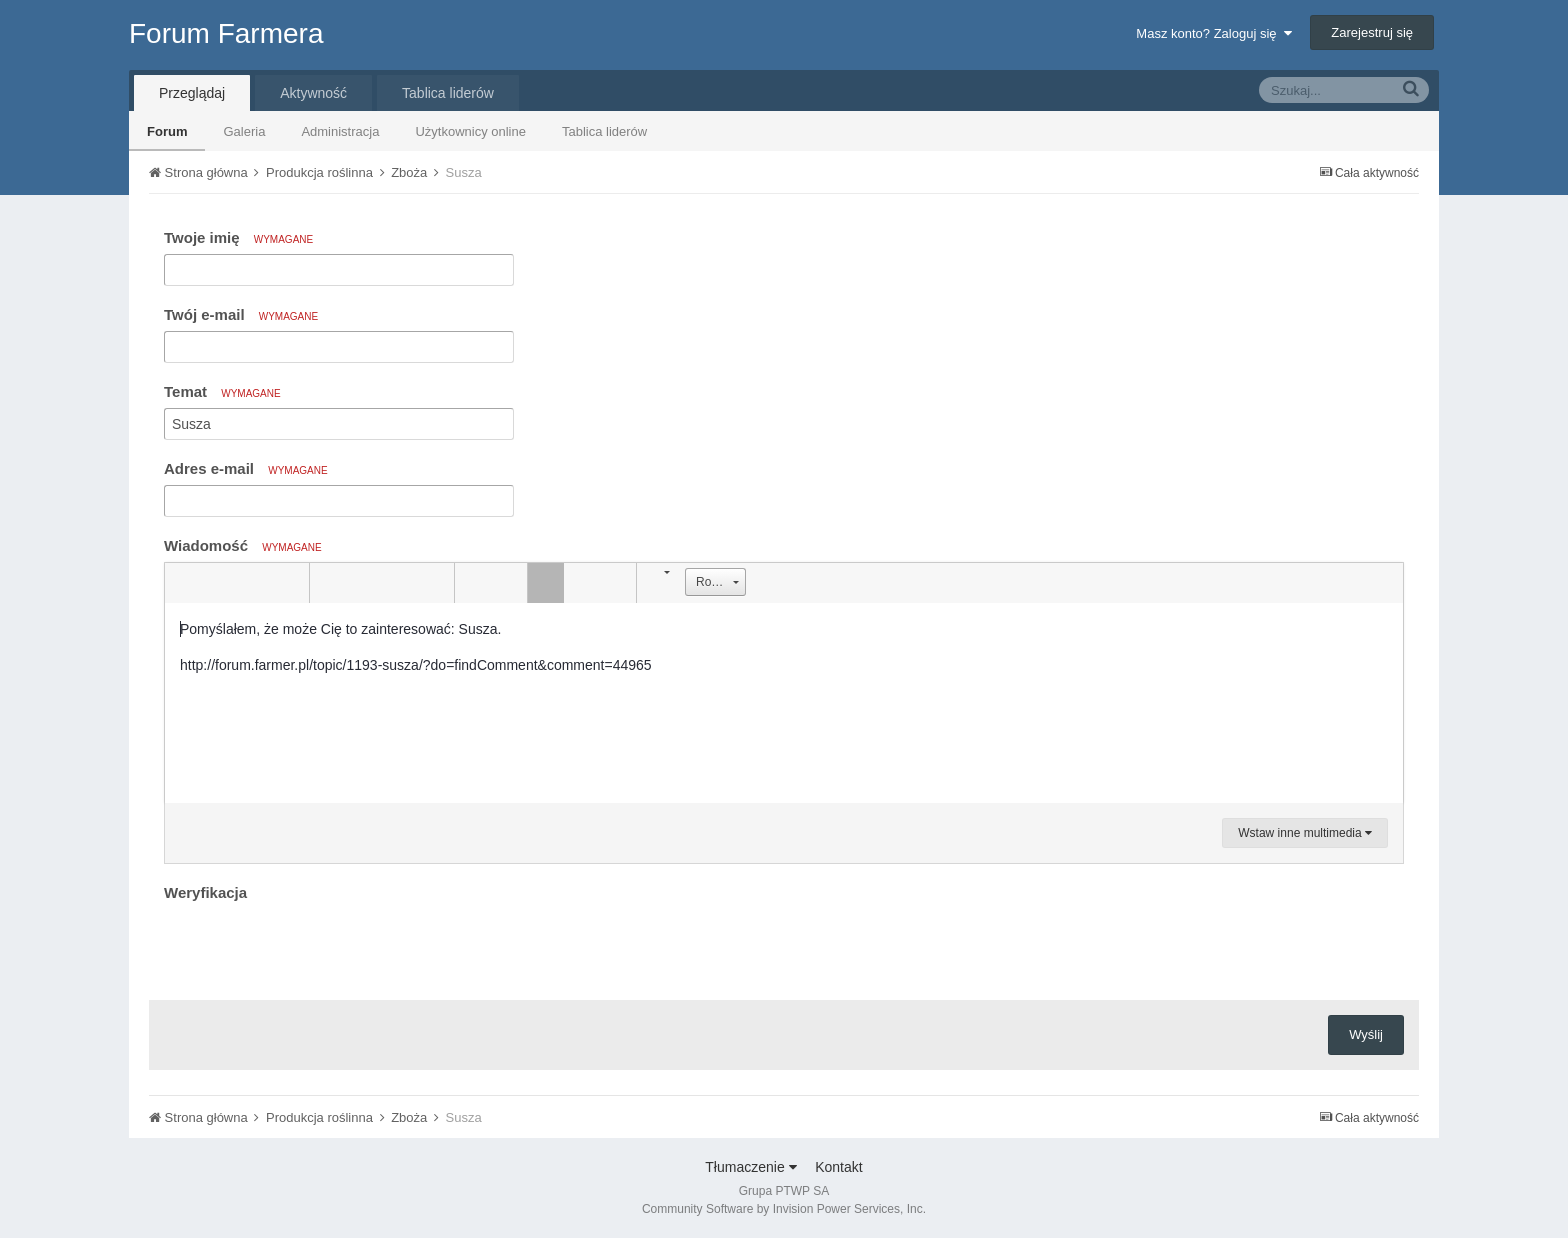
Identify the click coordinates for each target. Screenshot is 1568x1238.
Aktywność (313, 93)
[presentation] (316, 946)
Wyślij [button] (1366, 1034)
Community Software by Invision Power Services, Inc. (784, 1209)
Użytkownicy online (470, 131)
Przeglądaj (192, 93)
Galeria (244, 131)
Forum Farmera (226, 33)
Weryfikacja (205, 892)
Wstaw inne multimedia (1305, 833)
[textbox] (784, 703)
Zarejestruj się (1372, 32)
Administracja (340, 131)
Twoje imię (238, 237)
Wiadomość (243, 545)
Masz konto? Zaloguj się (1213, 33)
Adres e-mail (246, 468)
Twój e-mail (241, 314)
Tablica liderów (604, 131)
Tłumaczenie (750, 1167)
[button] (183, 583)
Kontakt (838, 1167)
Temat (222, 391)
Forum (167, 131)
